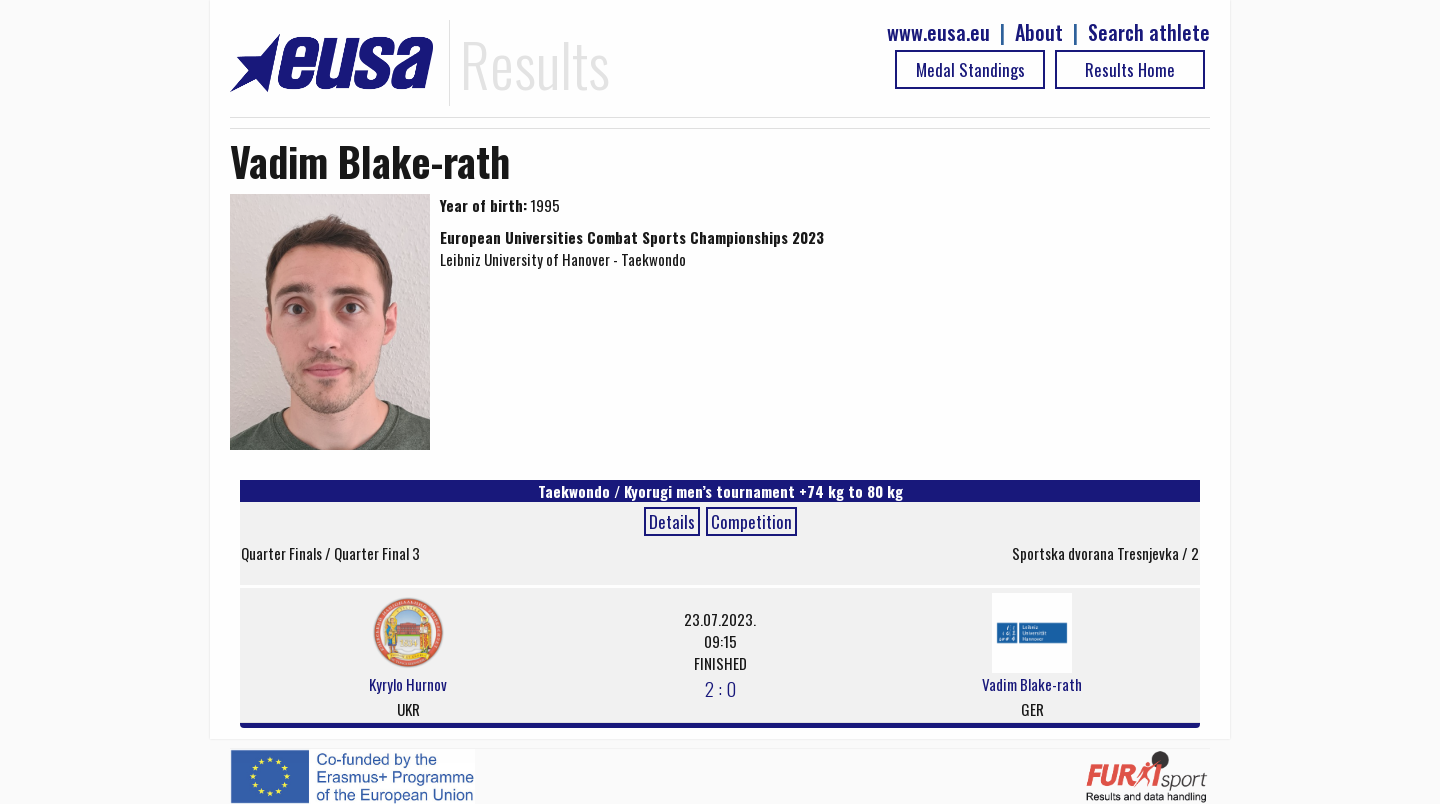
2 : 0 (720, 688)
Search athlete (1149, 32)
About (1039, 32)
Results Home (1130, 69)
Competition (751, 521)
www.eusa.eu (938, 32)
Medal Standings (970, 69)
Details (672, 521)
